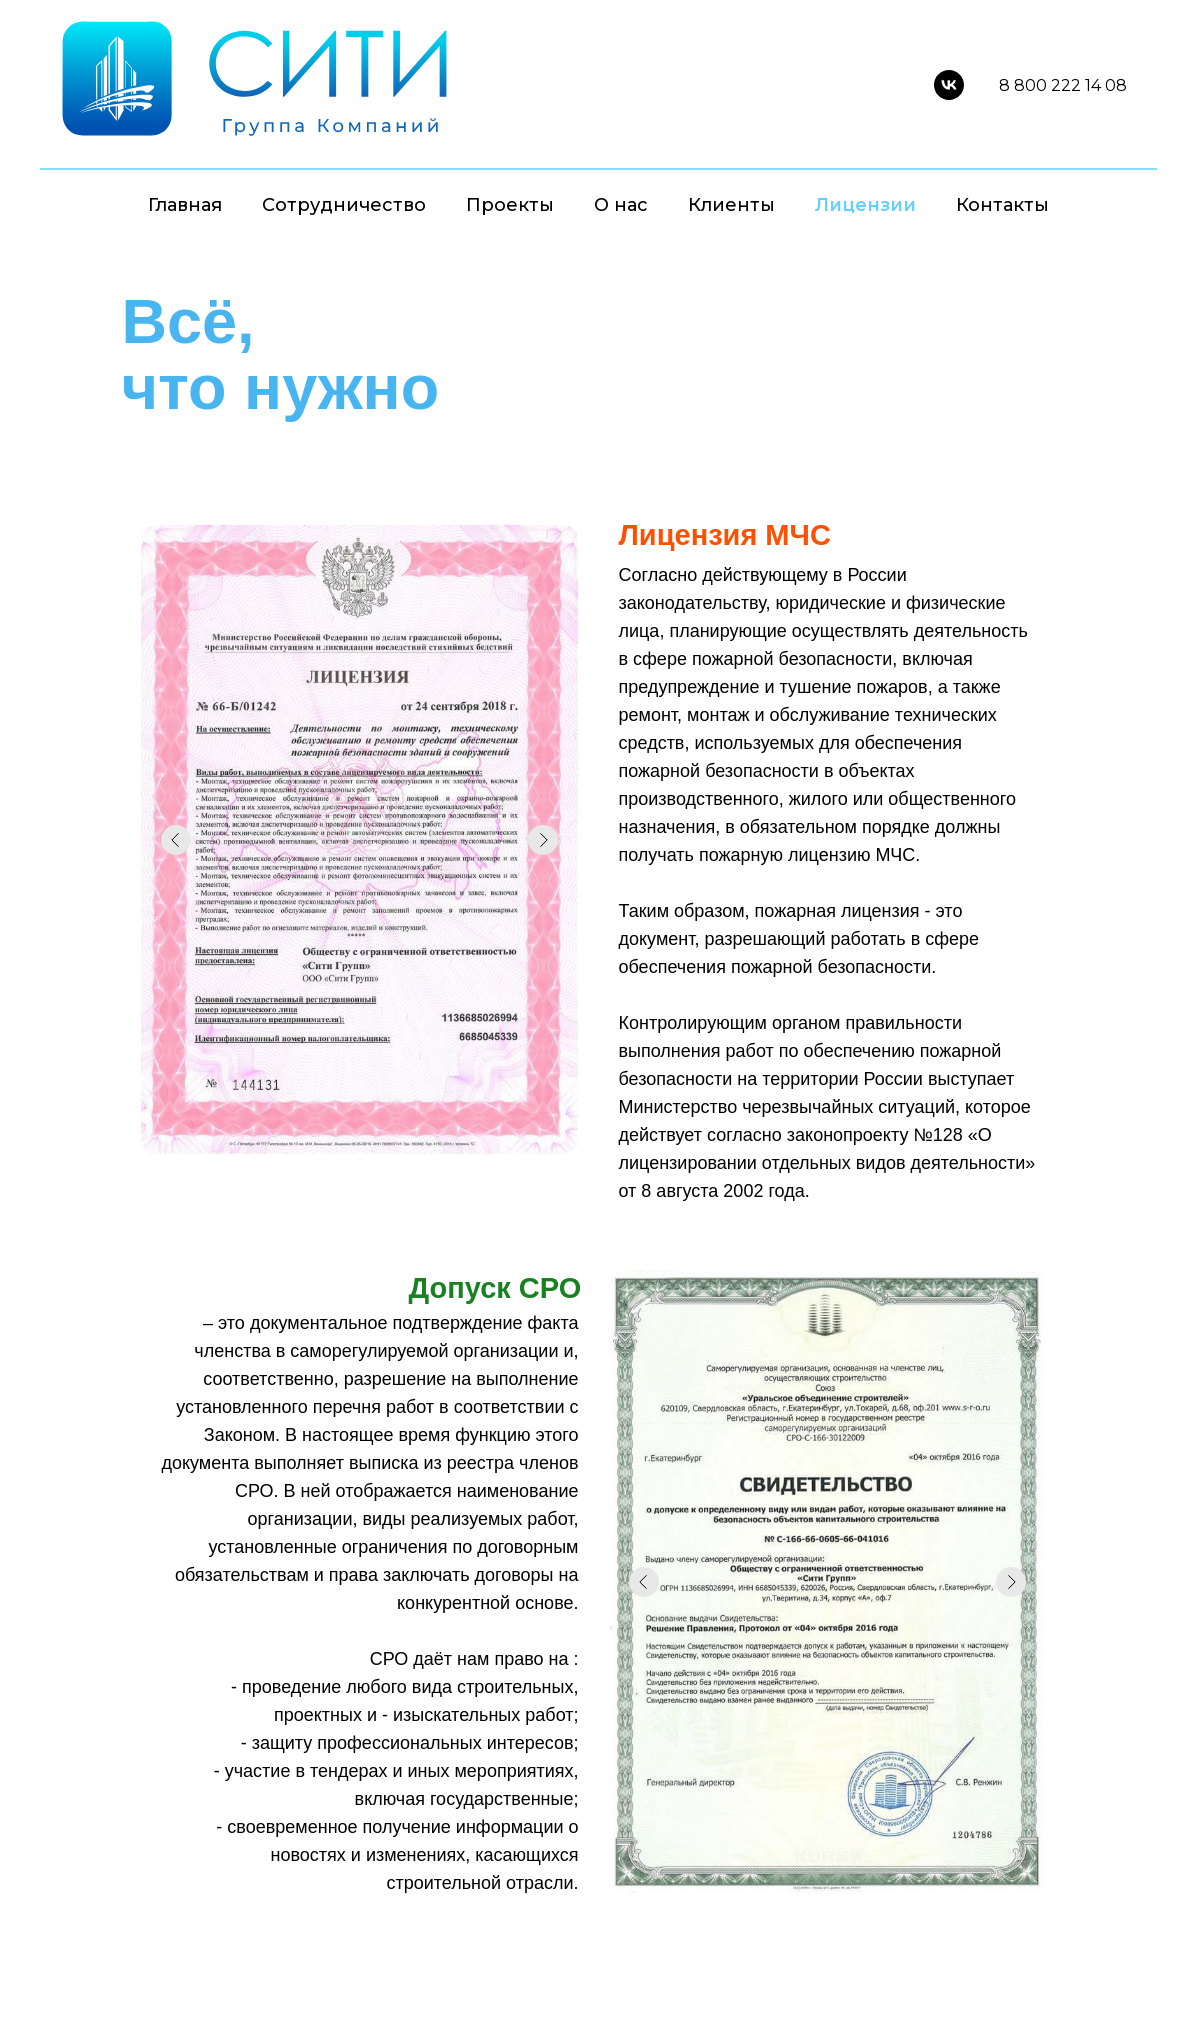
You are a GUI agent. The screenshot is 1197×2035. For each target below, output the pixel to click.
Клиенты (731, 205)
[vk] (949, 85)
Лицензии (865, 205)
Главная (185, 205)
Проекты (510, 205)
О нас (621, 205)
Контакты (1002, 205)
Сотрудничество (344, 205)
